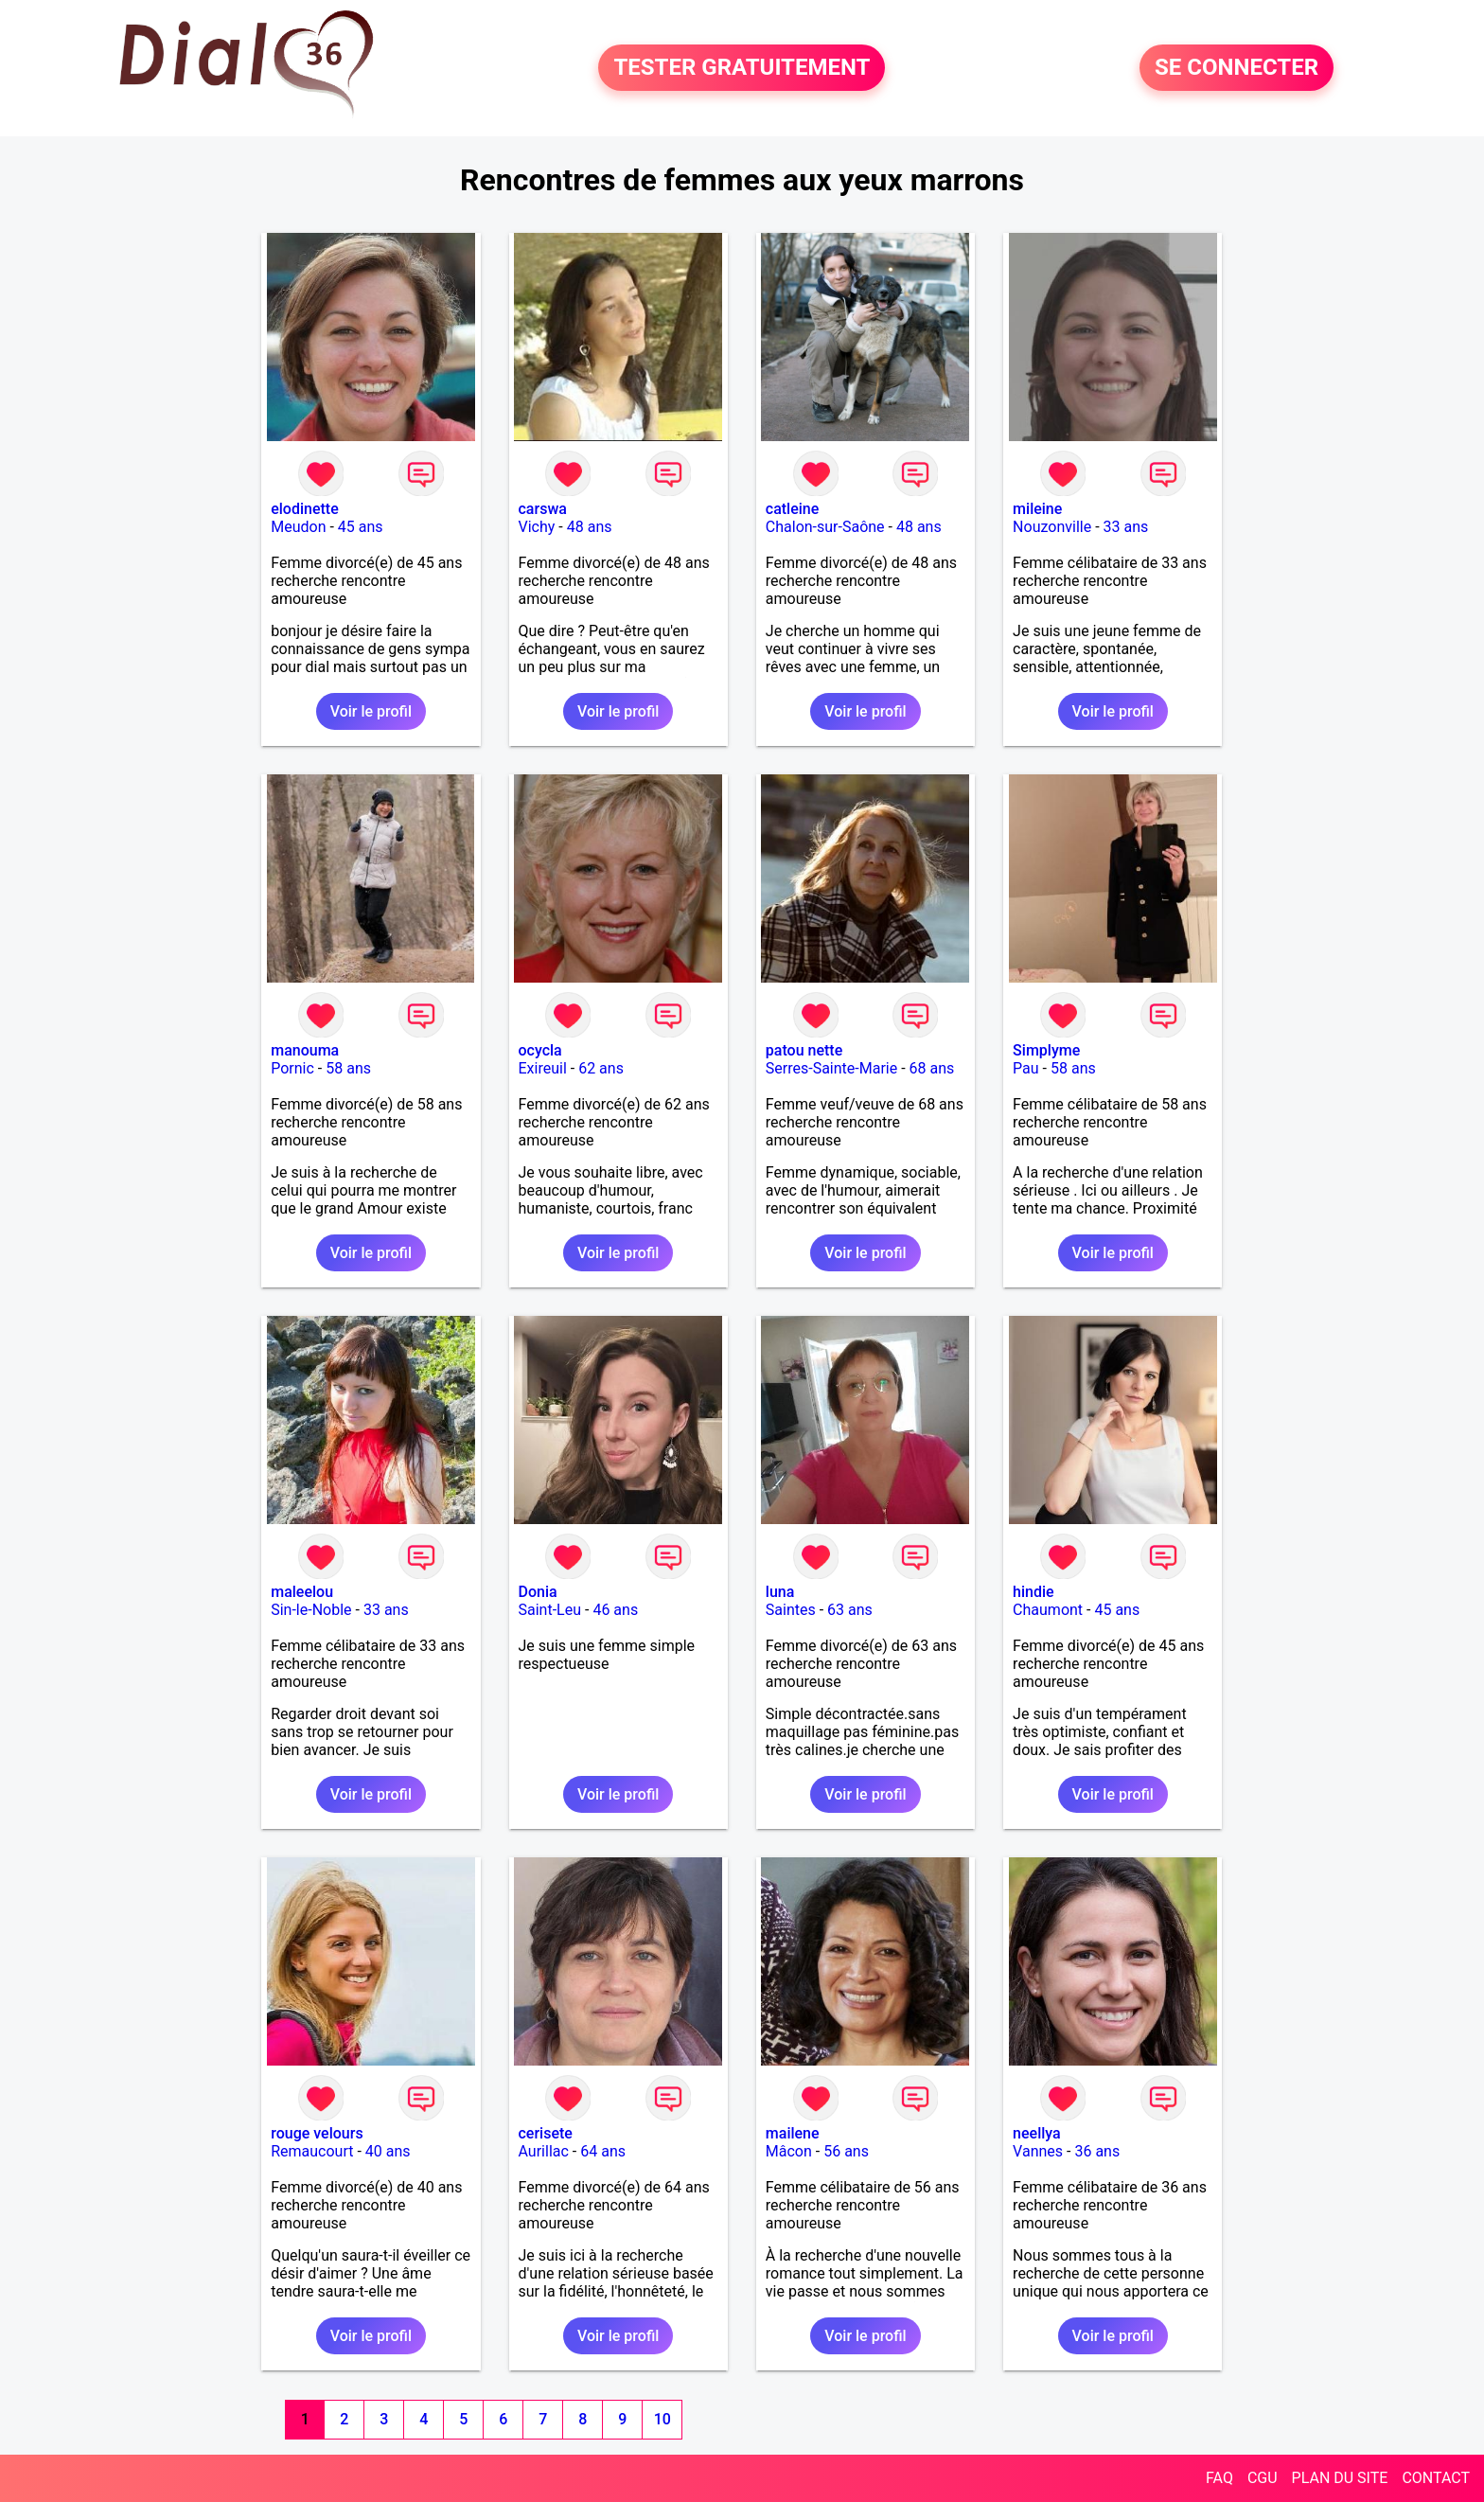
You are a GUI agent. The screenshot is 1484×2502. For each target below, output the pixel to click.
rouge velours (316, 2133)
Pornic (292, 1068)
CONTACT (1436, 2478)
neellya (1037, 2133)
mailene (793, 2133)
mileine (1037, 509)
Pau (1026, 1068)
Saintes (791, 1610)
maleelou (302, 1592)
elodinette (305, 509)
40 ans (388, 2151)
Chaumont (1048, 1610)
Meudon (298, 527)
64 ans (603, 2151)
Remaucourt (312, 2151)
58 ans (348, 1068)
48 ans (589, 527)
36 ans (1097, 2151)
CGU (1262, 2478)
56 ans (846, 2151)
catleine (793, 509)
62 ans (601, 1068)
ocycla (540, 1050)
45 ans (360, 527)
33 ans (1126, 527)
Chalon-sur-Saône (825, 527)
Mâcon (789, 2151)
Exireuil (543, 1068)
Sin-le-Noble (311, 1610)
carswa (543, 509)
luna (780, 1592)
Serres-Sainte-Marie (831, 1068)
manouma (305, 1050)
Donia (538, 1592)
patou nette (804, 1050)
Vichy (537, 527)
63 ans (850, 1610)
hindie (1033, 1592)
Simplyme (1046, 1050)
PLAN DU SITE (1340, 2478)
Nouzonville (1052, 527)
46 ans (615, 1610)
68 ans (932, 1068)
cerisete (546, 2133)
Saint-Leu (550, 1610)
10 (662, 2419)
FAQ (1219, 2478)
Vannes (1038, 2151)
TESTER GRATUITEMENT (741, 68)
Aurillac (544, 2151)
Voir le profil (371, 711)
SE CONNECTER (1236, 68)
